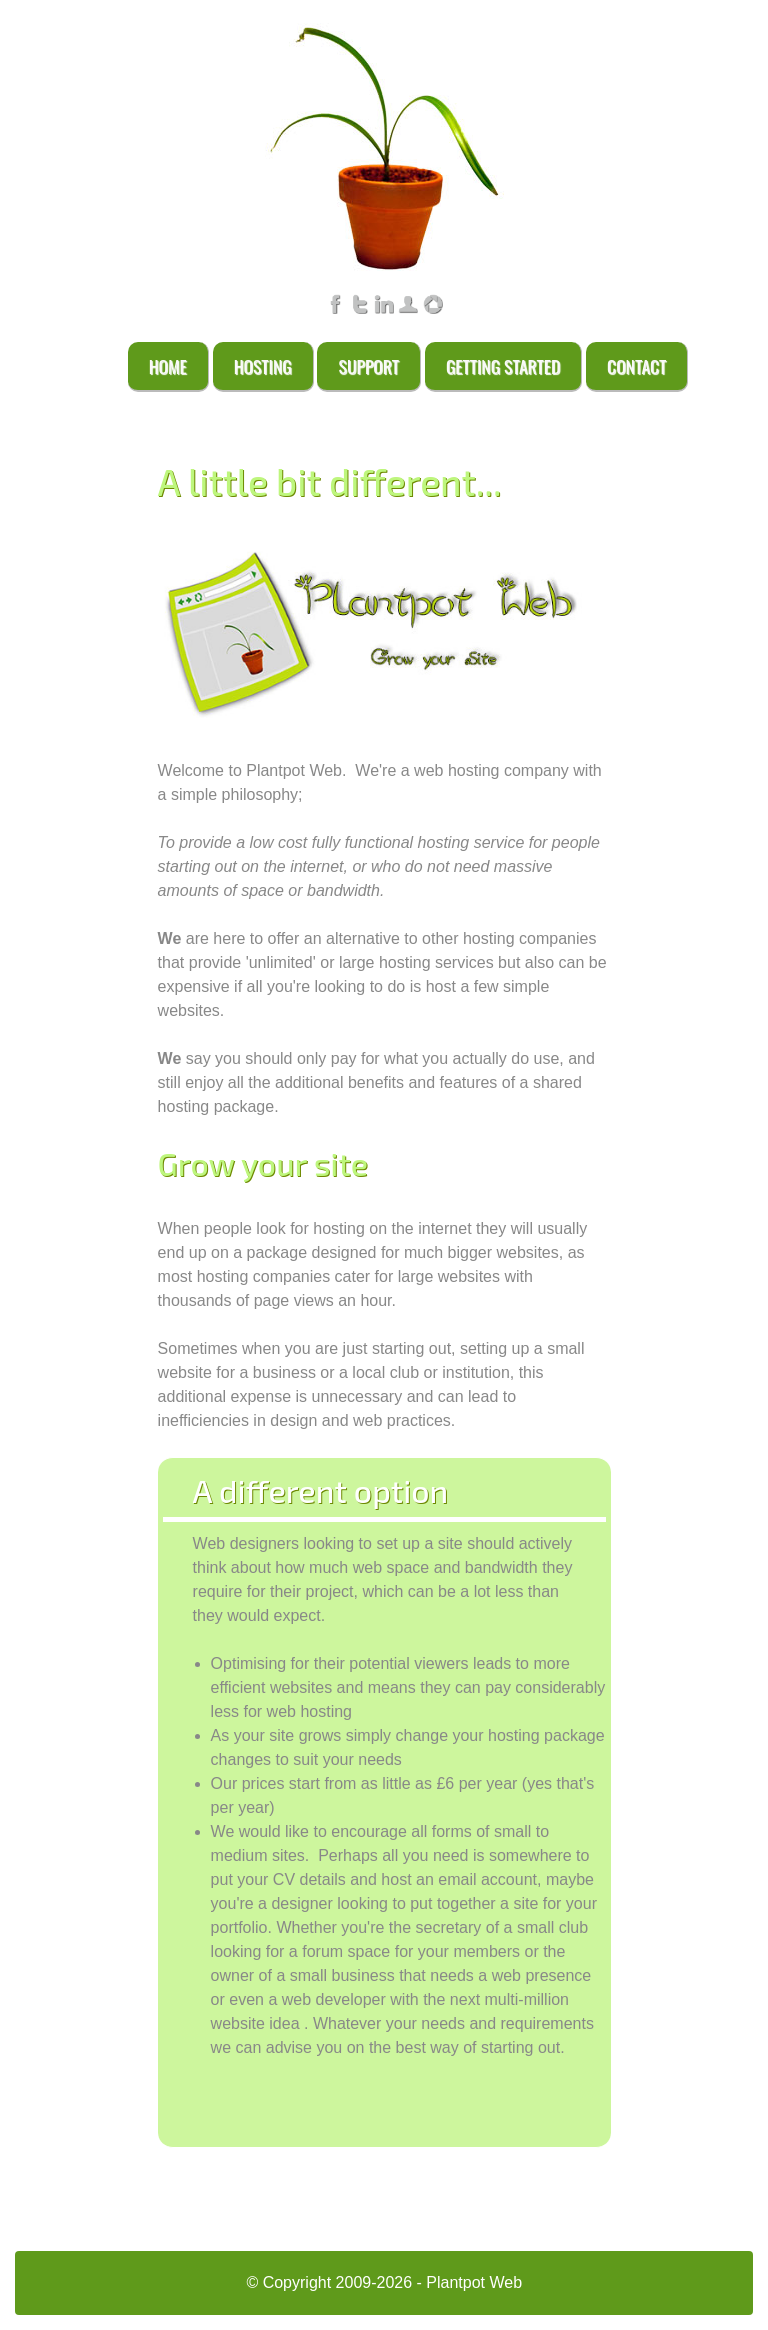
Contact (636, 366)
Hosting (263, 366)
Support (369, 366)
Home (168, 366)
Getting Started (503, 366)
